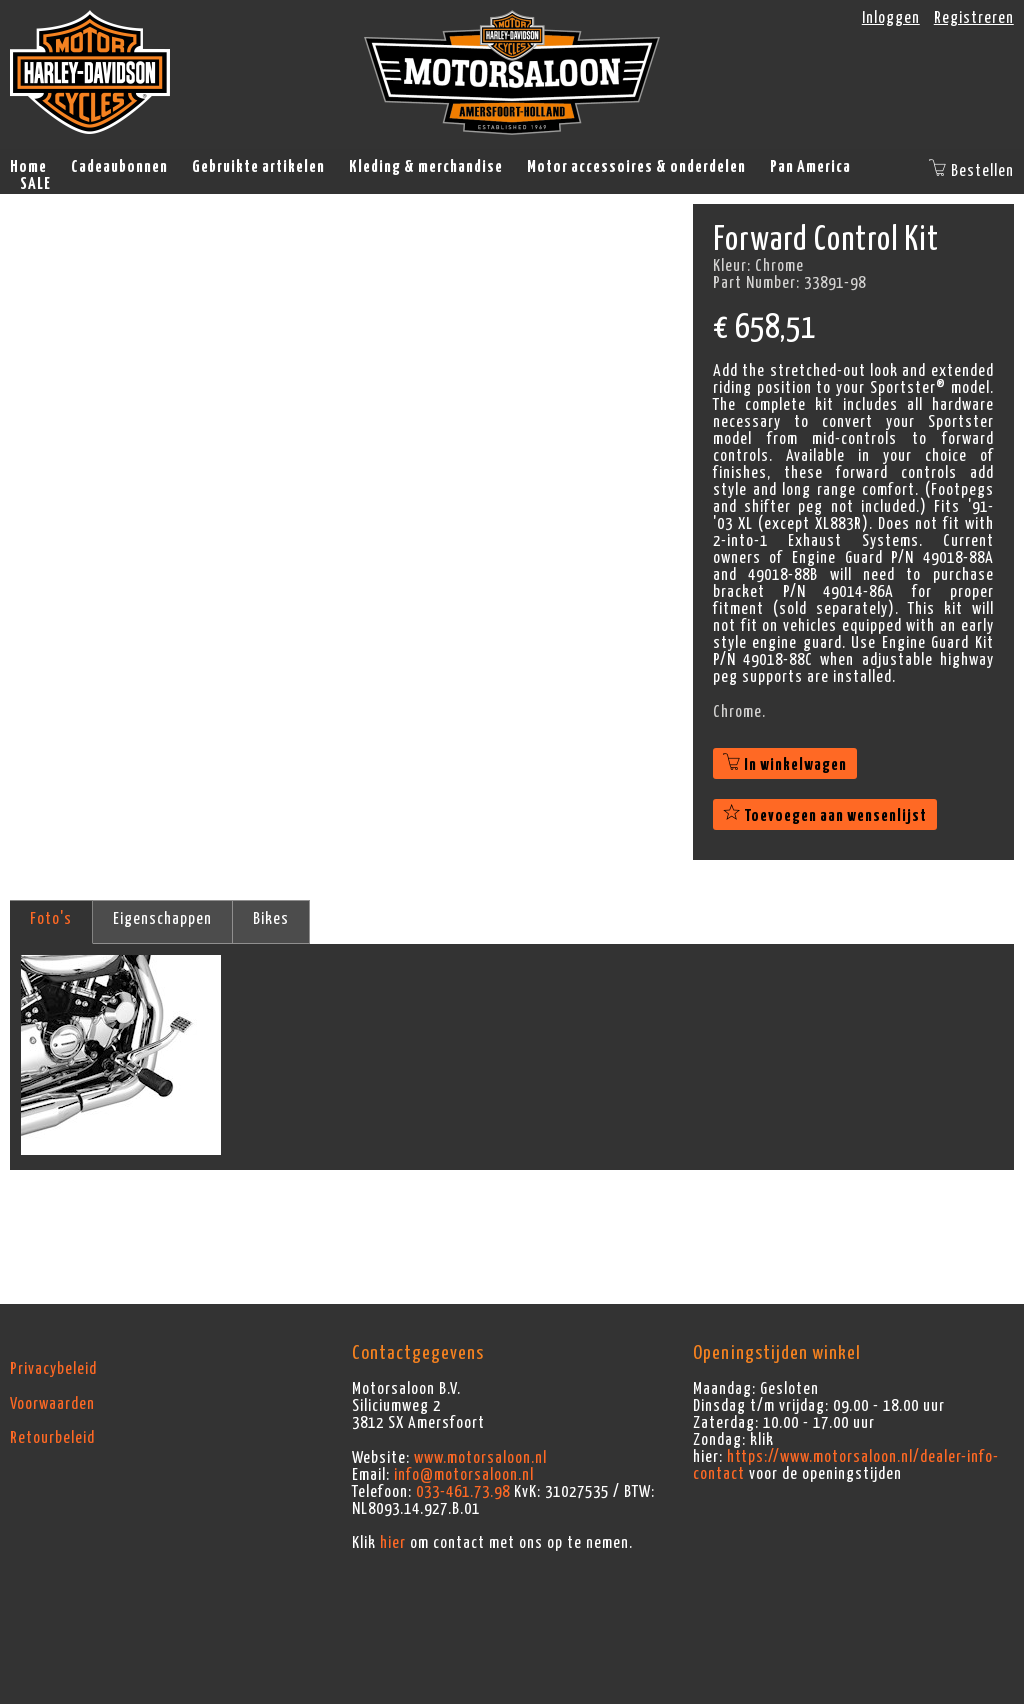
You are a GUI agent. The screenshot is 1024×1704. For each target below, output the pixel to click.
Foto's (51, 919)
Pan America (810, 167)
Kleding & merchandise (426, 167)
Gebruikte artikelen (258, 167)
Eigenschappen (162, 919)
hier (393, 1543)
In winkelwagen (785, 765)
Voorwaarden (52, 1404)
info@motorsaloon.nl (464, 1475)
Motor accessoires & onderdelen (636, 167)
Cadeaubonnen (119, 167)
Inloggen (891, 18)
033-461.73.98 (463, 1492)
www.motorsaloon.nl (480, 1458)
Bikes (271, 919)
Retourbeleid (52, 1438)
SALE (35, 184)
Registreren (974, 18)
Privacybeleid (53, 1369)
